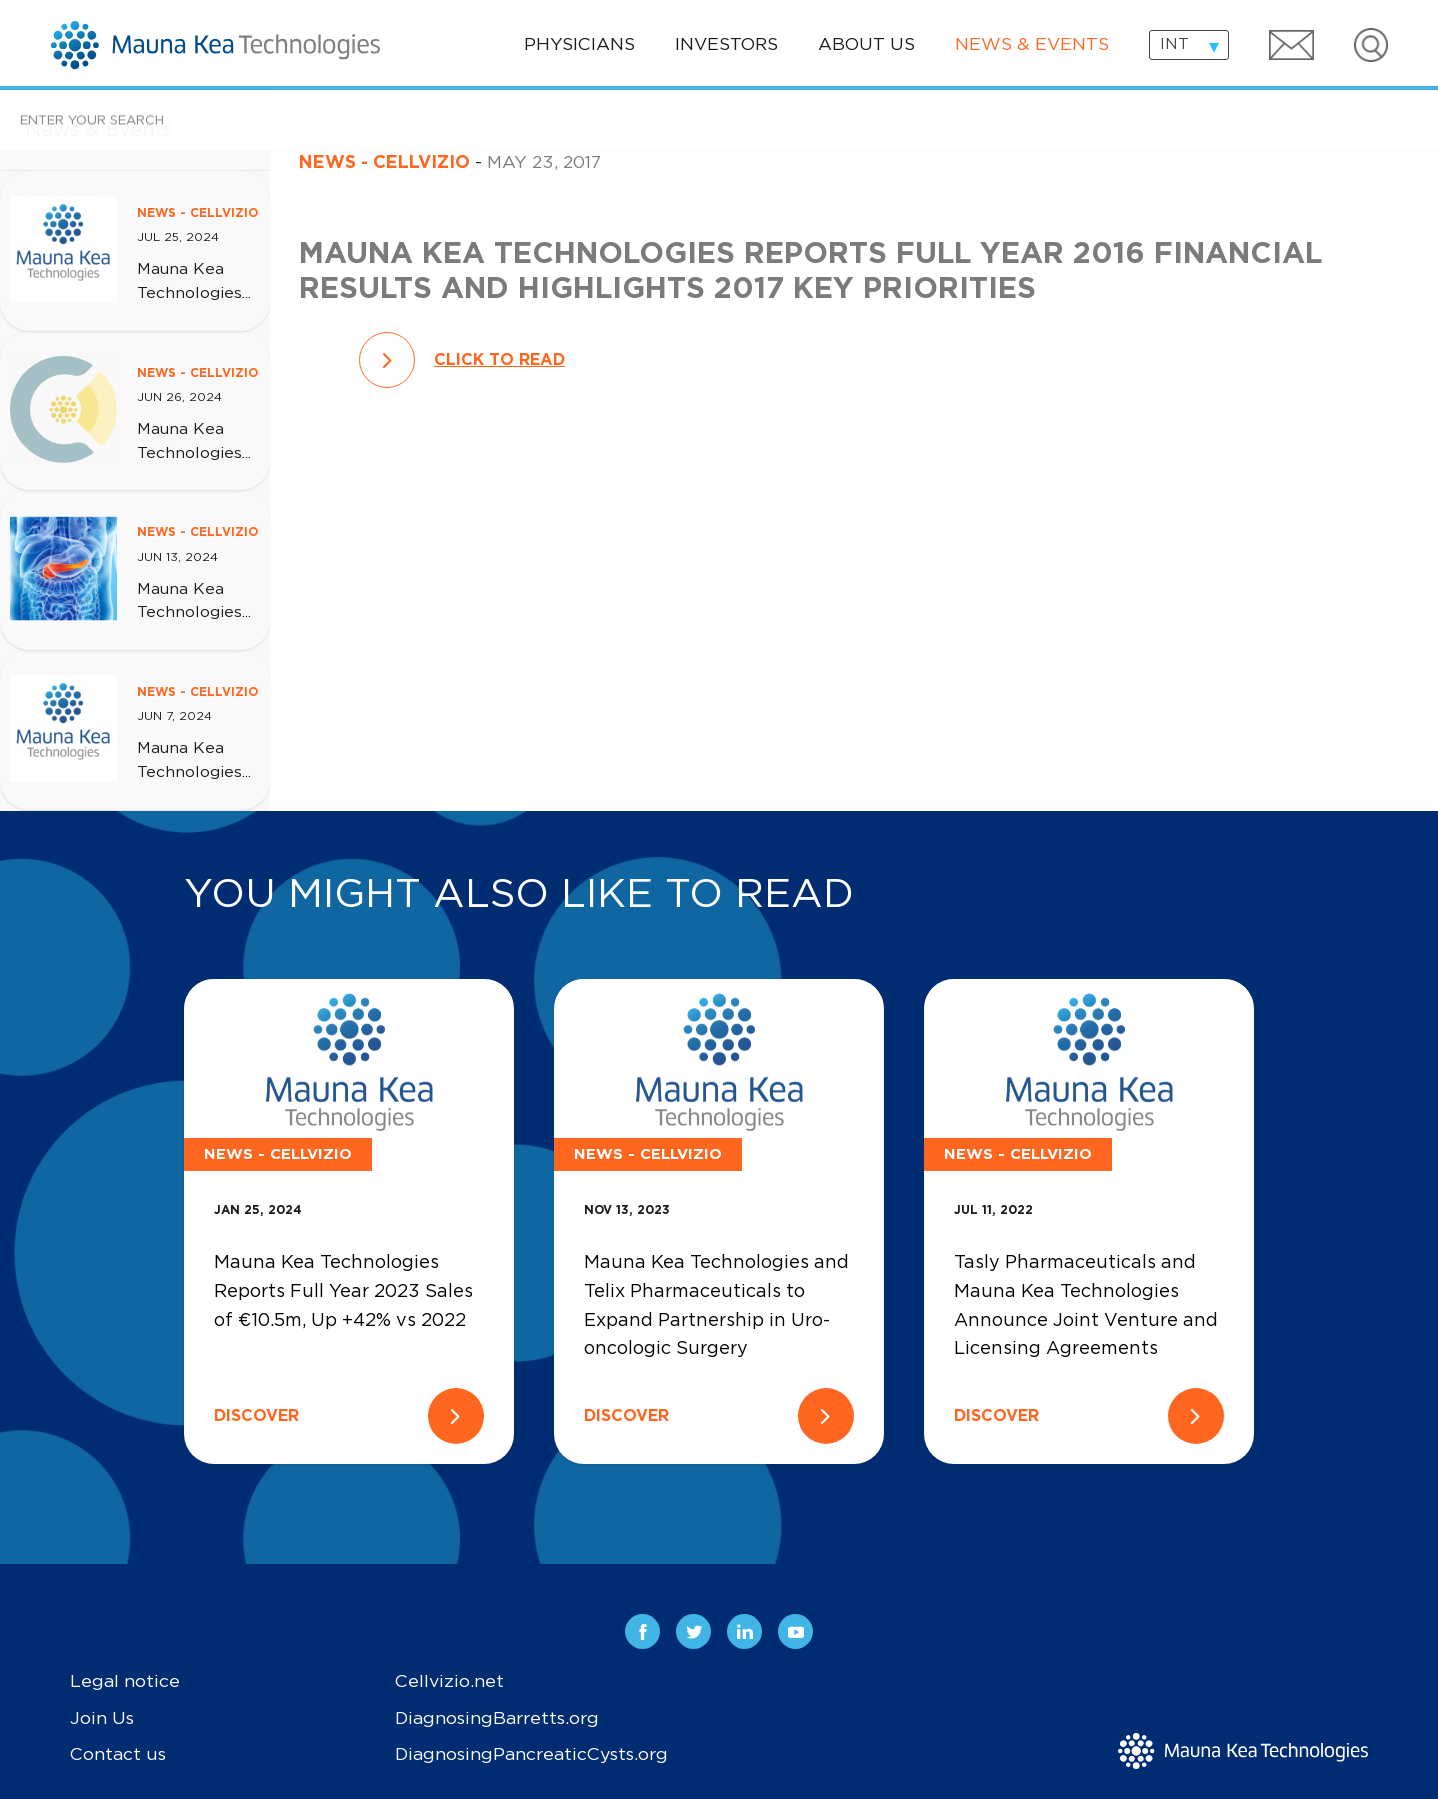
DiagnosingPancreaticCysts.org (531, 1755)
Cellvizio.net (449, 1682)
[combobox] (1189, 45)
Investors (726, 45)
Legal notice (125, 1682)
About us (866, 45)
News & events (1032, 45)
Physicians (579, 45)
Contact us (118, 1755)
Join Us (102, 1719)
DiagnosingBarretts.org (497, 1719)
